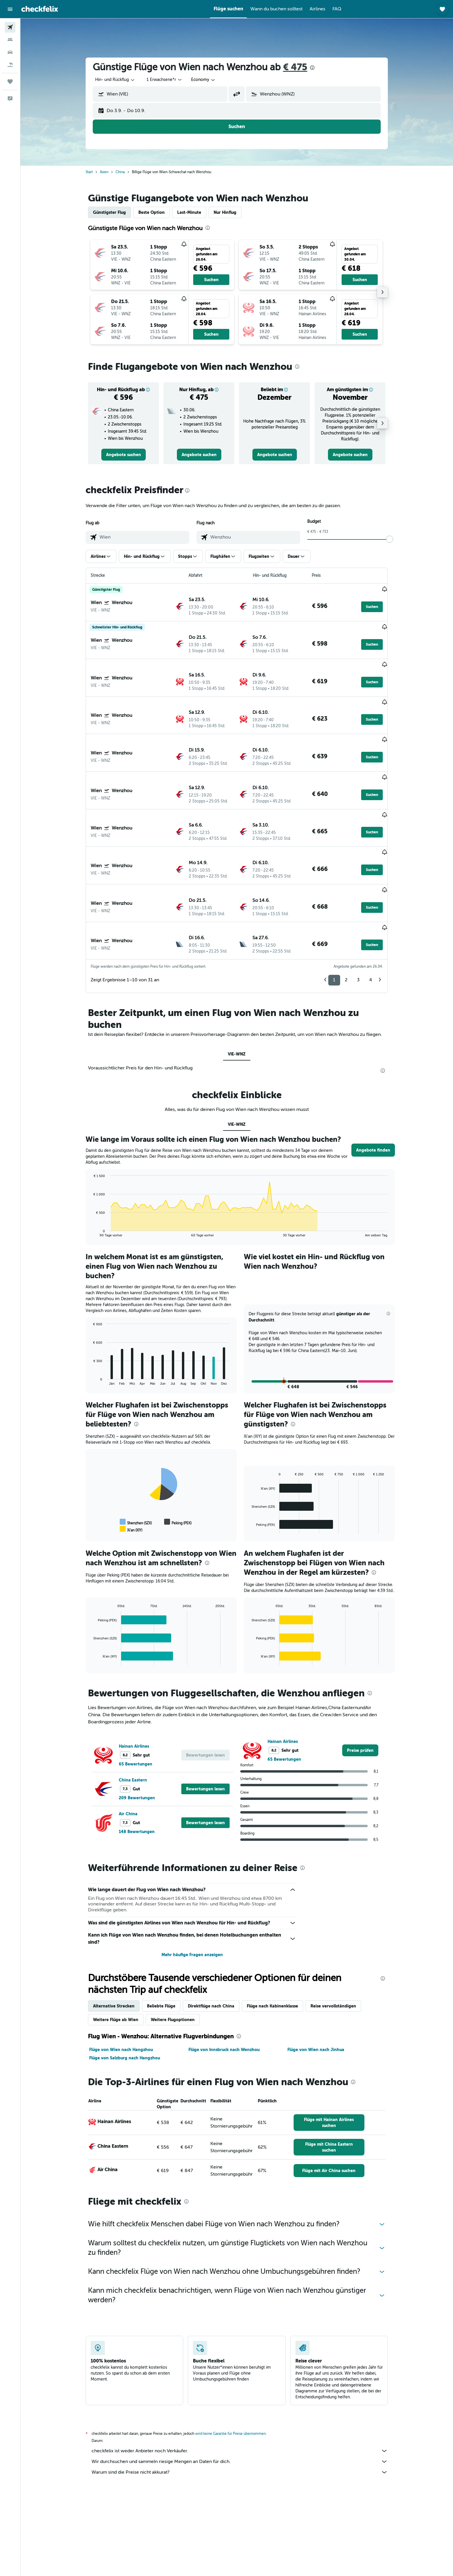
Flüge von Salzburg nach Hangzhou (124, 1996)
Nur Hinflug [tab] (225, 212)
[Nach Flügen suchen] (10, 27)
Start (89, 172)
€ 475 (295, 67)
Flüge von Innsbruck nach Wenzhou (224, 1987)
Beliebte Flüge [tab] (161, 1944)
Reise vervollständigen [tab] (333, 1944)
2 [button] (346, 918)
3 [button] (358, 918)
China (120, 172)
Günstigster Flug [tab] (109, 212)
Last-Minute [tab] (189, 212)
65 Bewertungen (135, 1702)
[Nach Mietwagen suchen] (10, 52)
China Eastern (133, 1718)
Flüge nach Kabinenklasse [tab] (272, 1944)
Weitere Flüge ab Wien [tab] (115, 1957)
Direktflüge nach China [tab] (211, 1944)
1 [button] (334, 918)
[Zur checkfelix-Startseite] (39, 9)
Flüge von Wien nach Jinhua (315, 1987)
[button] (10, 9)
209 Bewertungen (137, 1735)
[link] (123, 455)
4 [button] (370, 918)
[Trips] (10, 81)
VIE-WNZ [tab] (237, 992)
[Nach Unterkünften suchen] (10, 40)
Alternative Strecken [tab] (114, 1944)
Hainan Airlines (134, 1684)
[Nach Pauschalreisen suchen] (10, 65)
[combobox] (115, 80)
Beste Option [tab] (151, 212)
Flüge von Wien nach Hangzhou (121, 1987)
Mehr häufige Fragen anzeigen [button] (192, 1892)
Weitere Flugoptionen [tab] (173, 1957)
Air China (128, 1751)
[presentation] (312, 67)
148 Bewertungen (137, 1769)
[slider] (389, 539)
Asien (104, 172)
